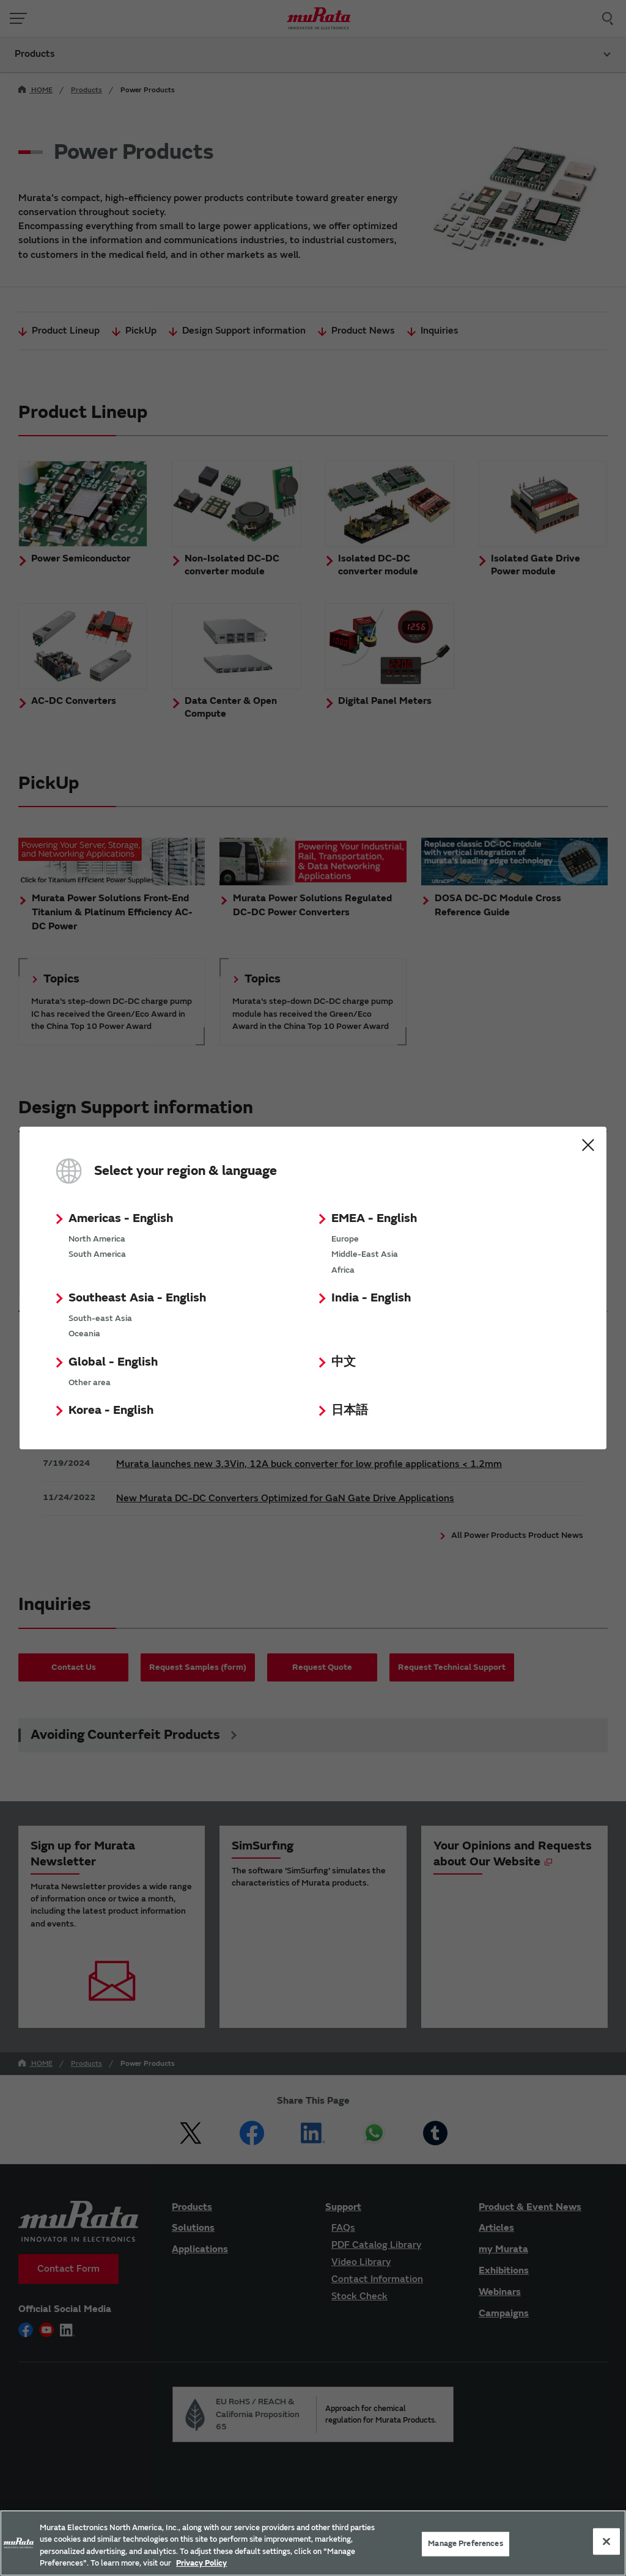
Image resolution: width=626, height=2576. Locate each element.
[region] (313, 2543)
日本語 (349, 1410)
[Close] (606, 2541)
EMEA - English (374, 1218)
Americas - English (120, 1218)
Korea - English (110, 1410)
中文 (343, 1361)
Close (588, 1145)
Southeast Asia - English (137, 1297)
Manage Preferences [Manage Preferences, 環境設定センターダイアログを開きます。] (465, 2544)
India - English (371, 1297)
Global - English (113, 1361)
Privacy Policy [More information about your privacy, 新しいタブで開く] (201, 2563)
